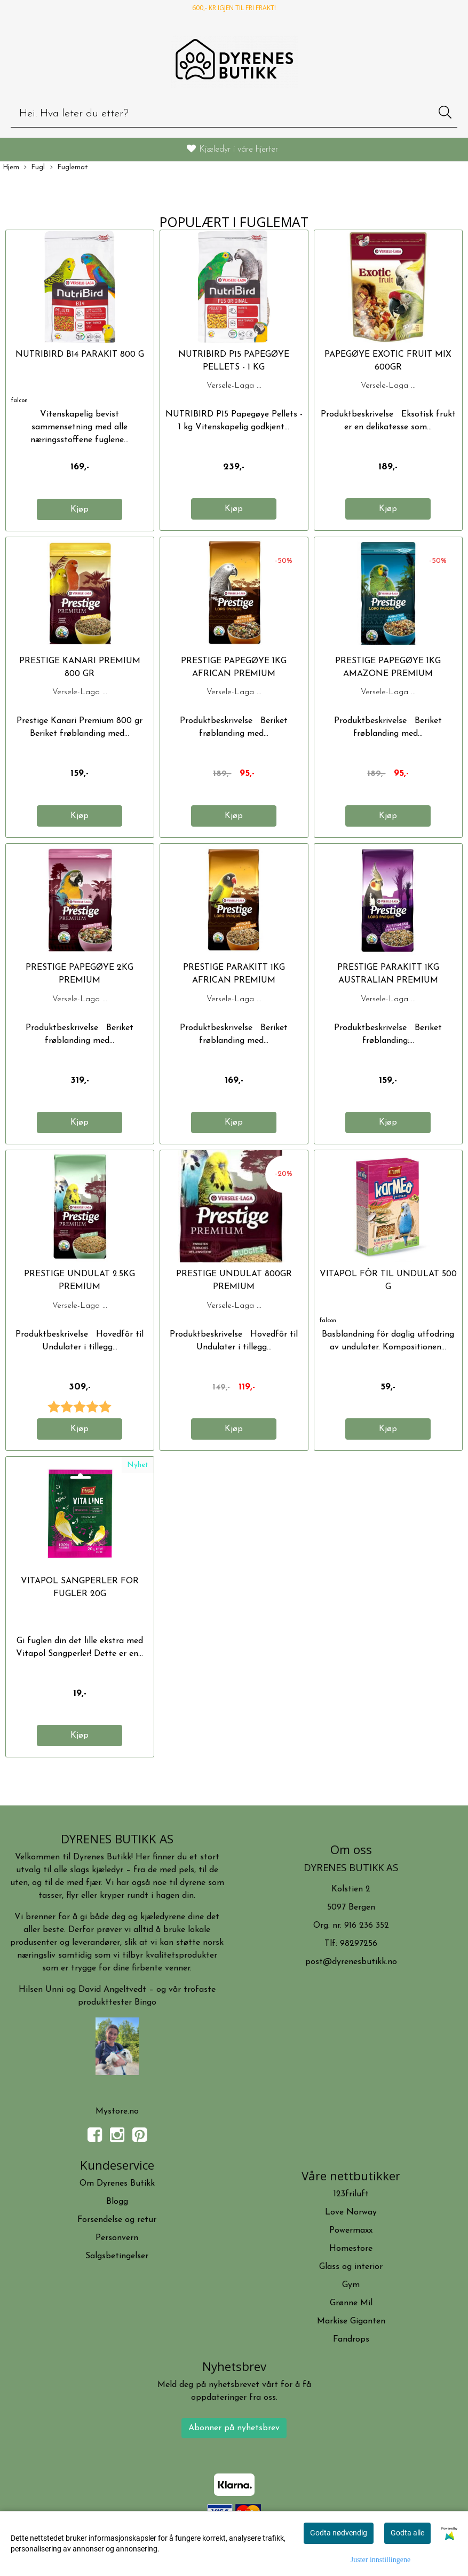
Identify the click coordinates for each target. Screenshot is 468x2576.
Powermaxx (350, 2230)
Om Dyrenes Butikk (117, 2183)
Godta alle (407, 2532)
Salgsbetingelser (116, 2256)
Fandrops (351, 2339)
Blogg (117, 2201)
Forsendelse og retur (116, 2220)
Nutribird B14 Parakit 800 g (79, 354)
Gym (351, 2285)
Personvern (117, 2238)
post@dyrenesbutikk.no (351, 1962)
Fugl (34, 167)
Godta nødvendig (338, 2532)
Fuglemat (69, 167)
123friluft (351, 2194)
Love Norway (351, 2212)
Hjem (11, 167)
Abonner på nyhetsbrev (234, 2428)
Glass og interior (351, 2267)
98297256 (358, 1943)
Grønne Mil (351, 2303)
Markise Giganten (351, 2321)
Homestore (350, 2248)
